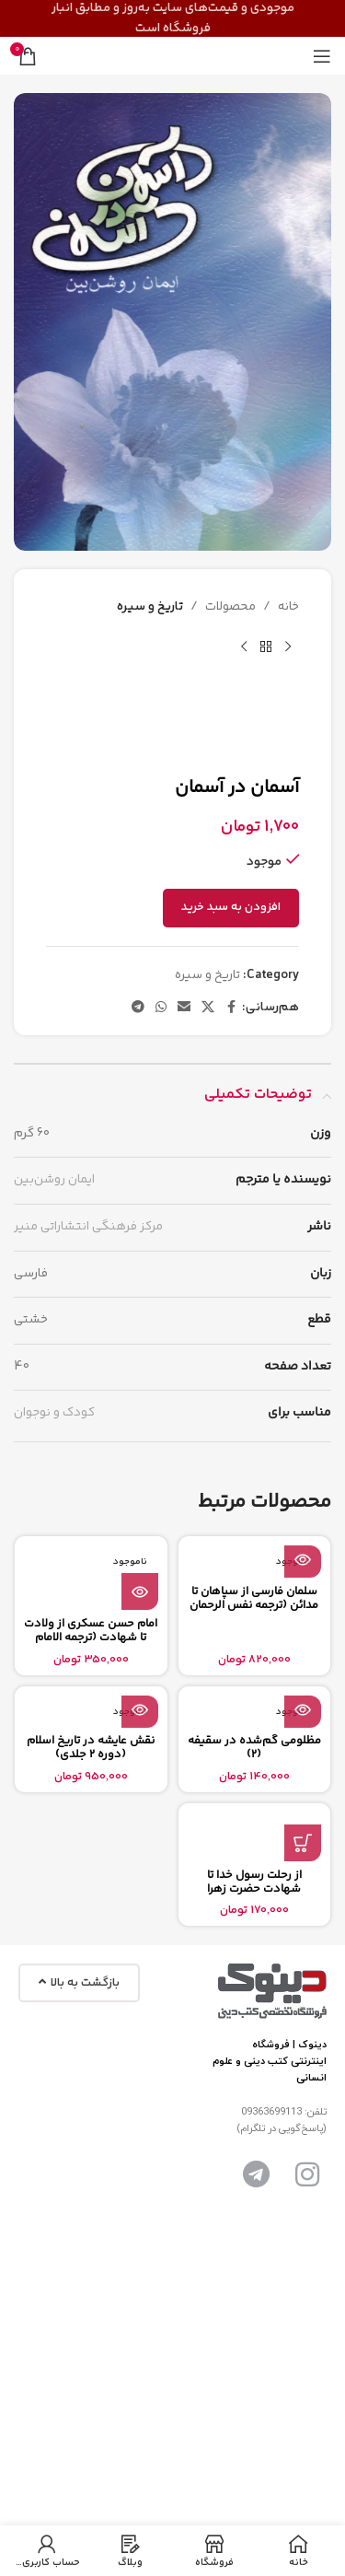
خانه (288, 607)
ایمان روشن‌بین (54, 1180)
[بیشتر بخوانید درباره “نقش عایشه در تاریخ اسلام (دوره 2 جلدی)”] (139, 1709)
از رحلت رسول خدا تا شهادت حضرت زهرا (254, 1882)
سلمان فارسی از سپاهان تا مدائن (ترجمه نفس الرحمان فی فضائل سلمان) (254, 1605)
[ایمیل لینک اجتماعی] (184, 1008)
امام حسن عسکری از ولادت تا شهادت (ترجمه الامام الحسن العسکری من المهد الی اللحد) (90, 1644)
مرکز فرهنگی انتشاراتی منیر (88, 1227)
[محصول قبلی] (288, 647)
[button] (302, 1842)
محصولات (230, 607)
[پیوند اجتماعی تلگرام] (138, 1008)
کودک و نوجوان (54, 1413)
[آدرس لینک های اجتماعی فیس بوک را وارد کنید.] (231, 1008)
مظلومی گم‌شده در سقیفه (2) (254, 1747)
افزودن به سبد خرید (231, 907)
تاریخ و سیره (150, 607)
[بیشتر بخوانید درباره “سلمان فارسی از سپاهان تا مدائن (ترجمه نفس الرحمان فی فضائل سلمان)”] (302, 1559)
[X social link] (208, 1008)
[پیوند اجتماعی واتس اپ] (161, 1008)
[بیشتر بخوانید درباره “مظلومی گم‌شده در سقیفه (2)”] (302, 1709)
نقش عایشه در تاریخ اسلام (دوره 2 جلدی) (91, 1747)
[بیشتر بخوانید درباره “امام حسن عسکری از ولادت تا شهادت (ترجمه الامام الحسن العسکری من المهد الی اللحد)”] (139, 1591)
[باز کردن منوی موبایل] (322, 56)
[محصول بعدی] (244, 647)
